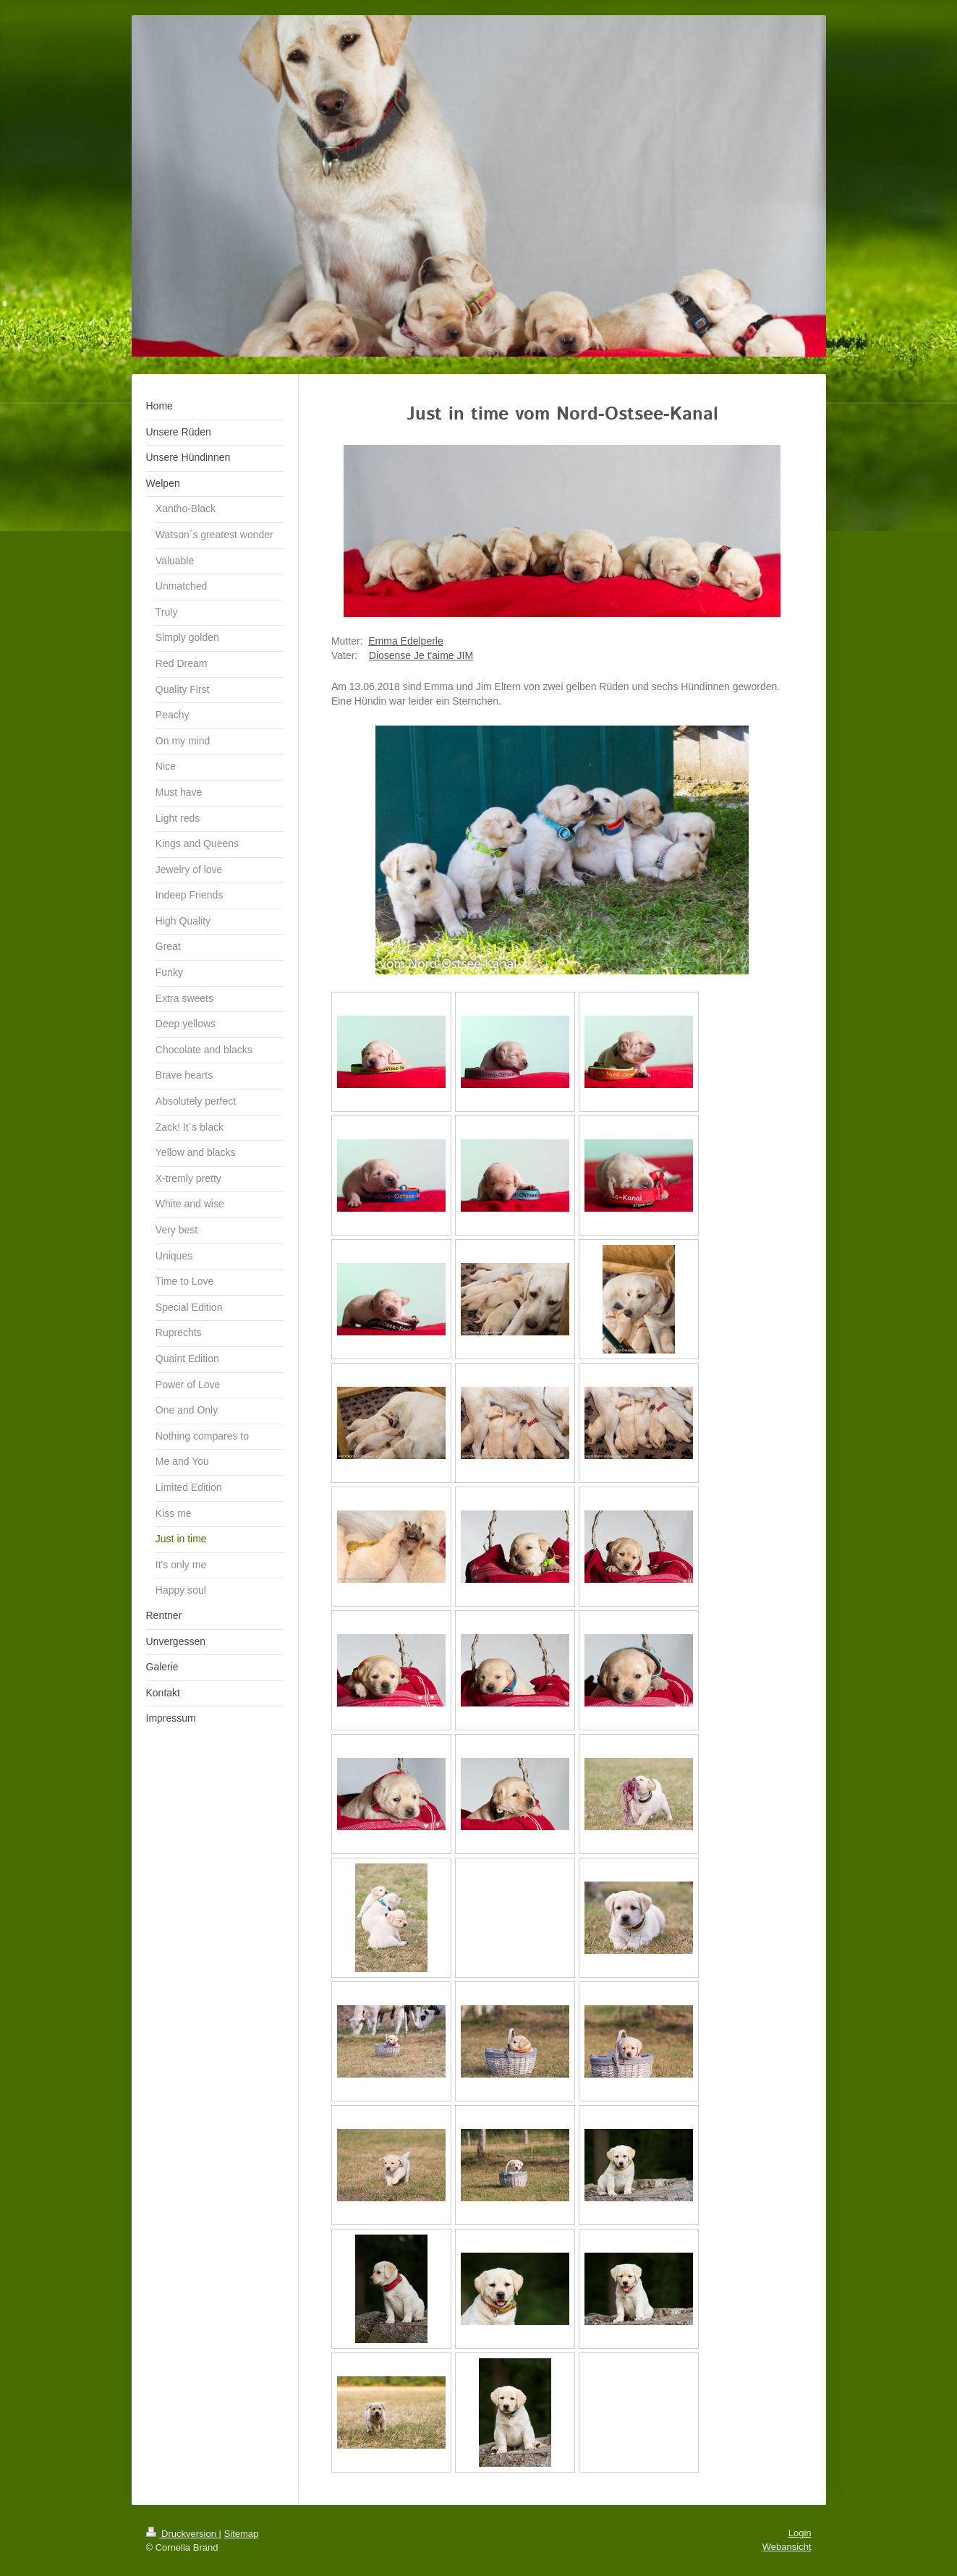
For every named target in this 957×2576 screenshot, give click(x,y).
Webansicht (787, 2546)
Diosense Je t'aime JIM (421, 655)
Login (800, 2533)
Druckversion (182, 2533)
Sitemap (241, 2533)
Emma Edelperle (405, 641)
